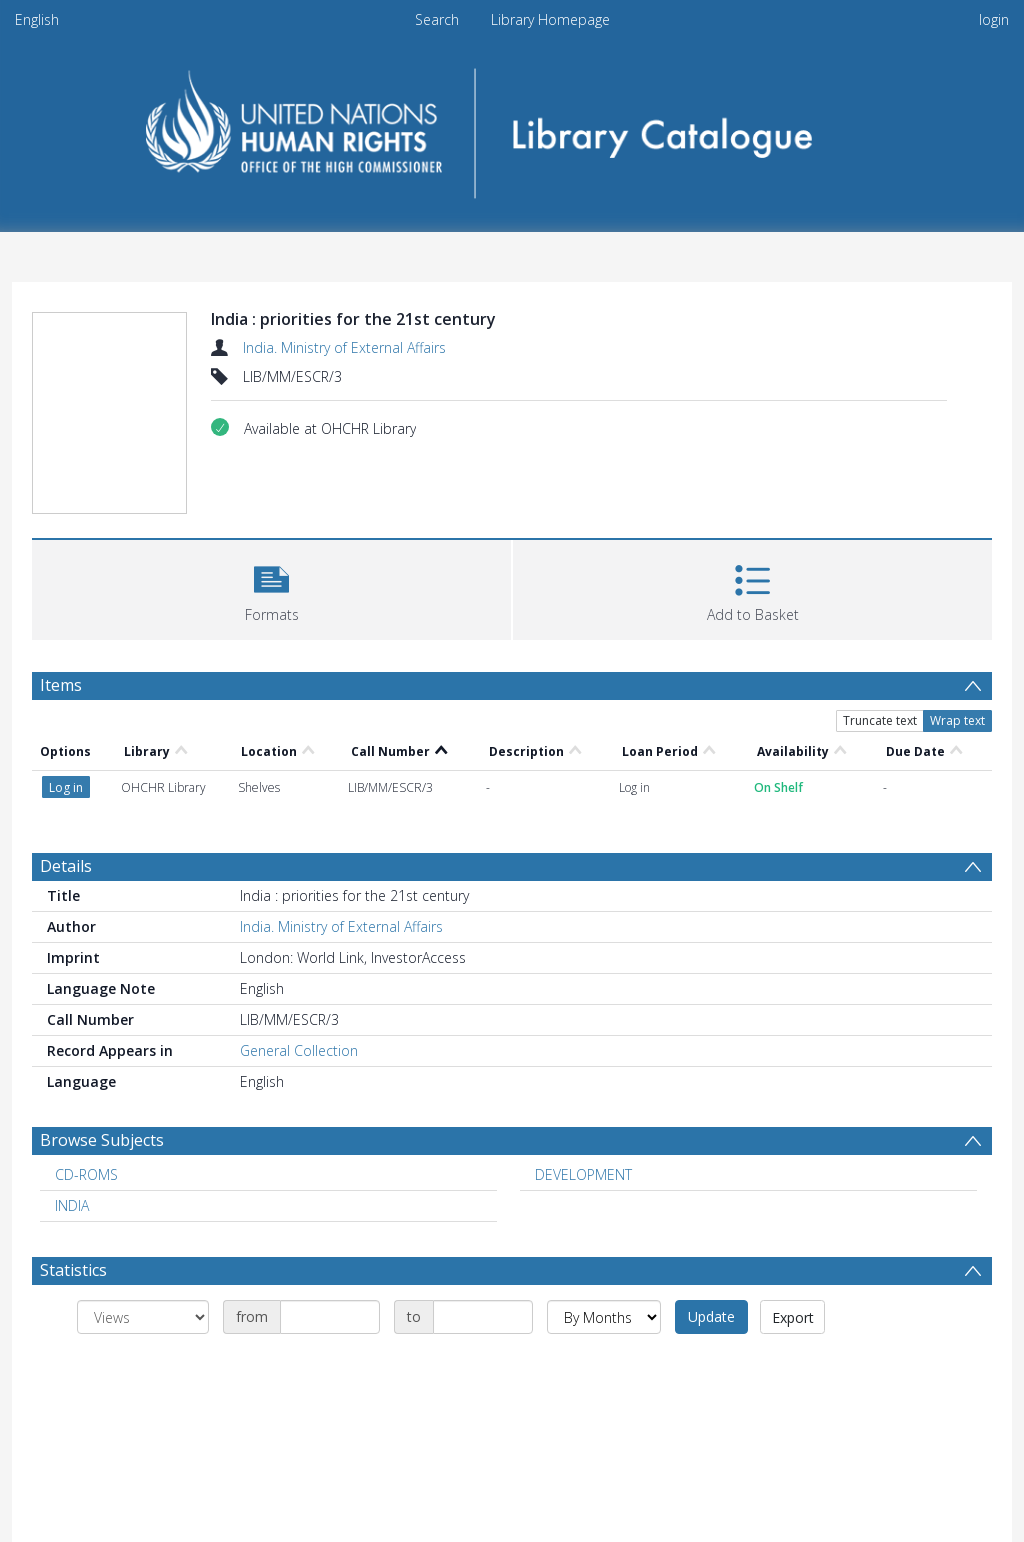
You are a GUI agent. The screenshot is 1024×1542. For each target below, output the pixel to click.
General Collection (299, 1050)
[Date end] (483, 1317)
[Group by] (143, 1317)
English (37, 19)
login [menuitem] (994, 19)
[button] (271, 587)
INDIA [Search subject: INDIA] (72, 1205)
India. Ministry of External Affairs (344, 347)
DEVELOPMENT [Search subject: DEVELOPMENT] (583, 1174)
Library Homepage (550, 19)
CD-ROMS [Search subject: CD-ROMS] (86, 1174)
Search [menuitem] (437, 19)
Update (711, 1316)
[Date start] (330, 1317)
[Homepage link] (512, 126)
